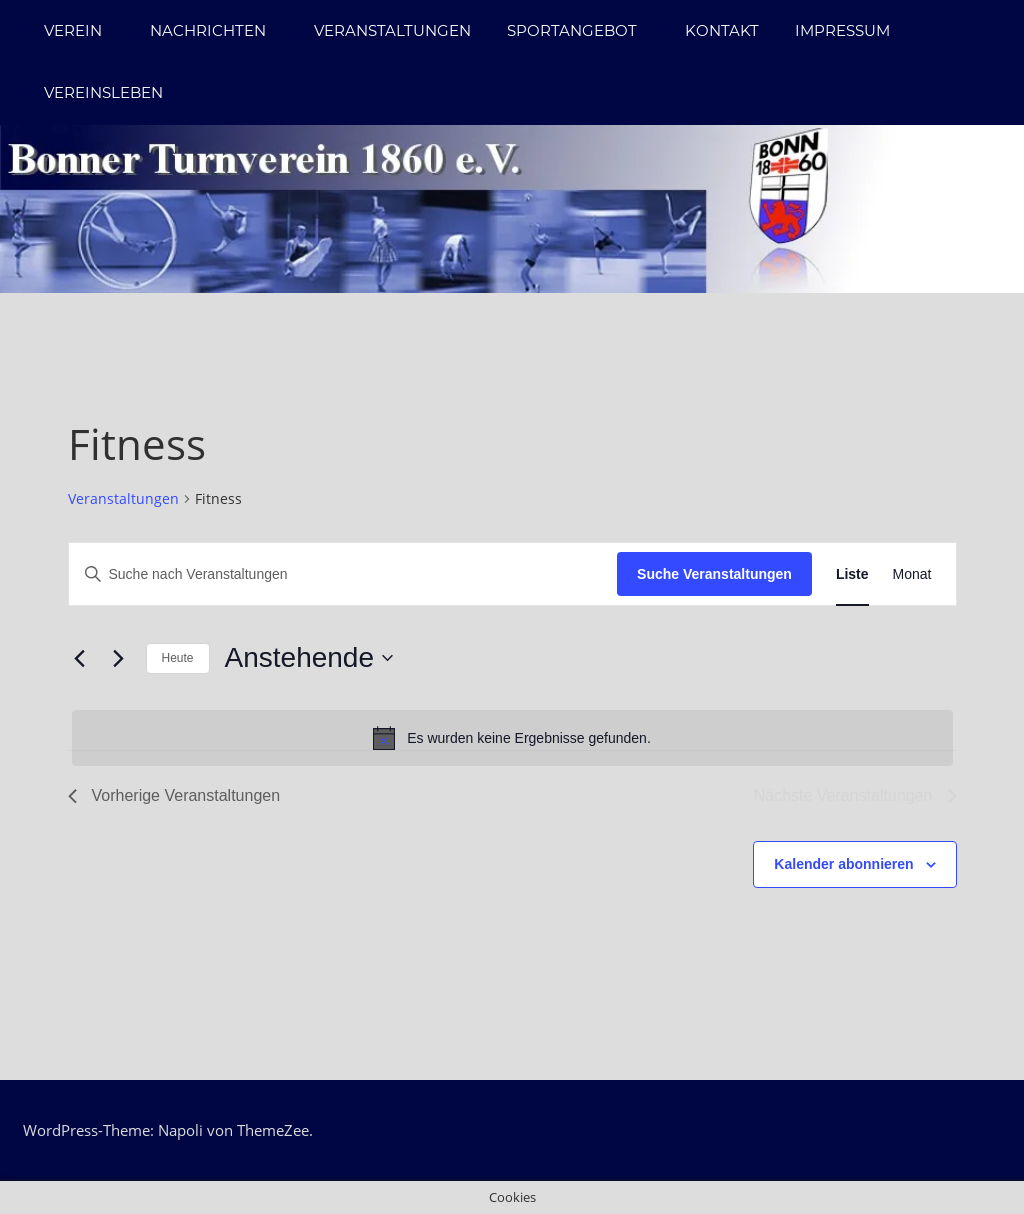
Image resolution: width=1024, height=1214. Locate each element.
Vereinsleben (103, 92)
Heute (178, 658)
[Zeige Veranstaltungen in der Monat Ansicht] (912, 574)
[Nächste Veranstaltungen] (119, 658)
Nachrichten (218, 30)
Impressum (842, 30)
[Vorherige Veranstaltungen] (80, 658)
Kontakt (722, 30)
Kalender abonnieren (843, 864)
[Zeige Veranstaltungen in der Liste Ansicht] (852, 574)
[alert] (512, 738)
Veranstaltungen (392, 30)
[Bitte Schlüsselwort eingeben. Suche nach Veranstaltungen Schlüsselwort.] (343, 574)
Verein (83, 30)
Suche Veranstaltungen (714, 574)
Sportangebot (582, 30)
